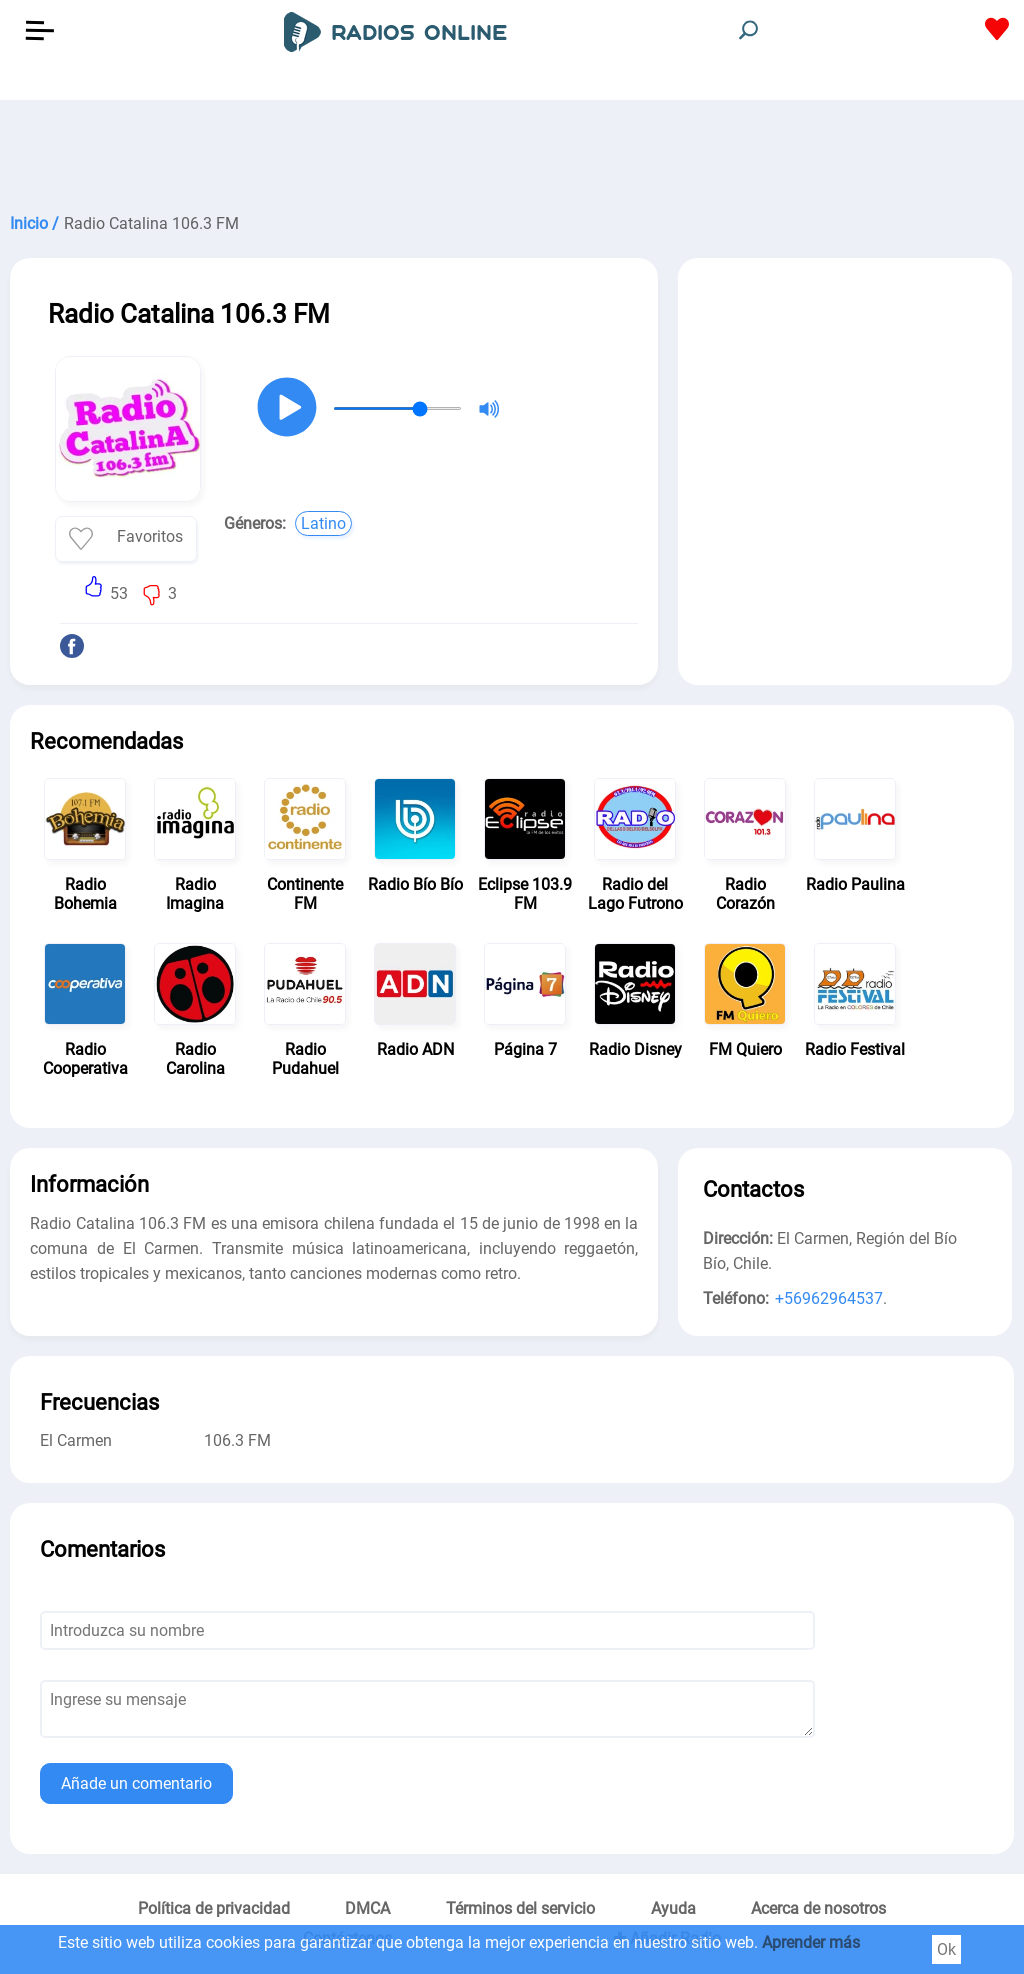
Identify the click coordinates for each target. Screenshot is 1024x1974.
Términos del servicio (520, 1908)
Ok (946, 1949)
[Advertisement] (512, 150)
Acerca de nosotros (818, 1908)
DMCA (367, 1908)
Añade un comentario (136, 1783)
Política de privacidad (214, 1908)
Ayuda (673, 1908)
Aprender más (811, 1942)
